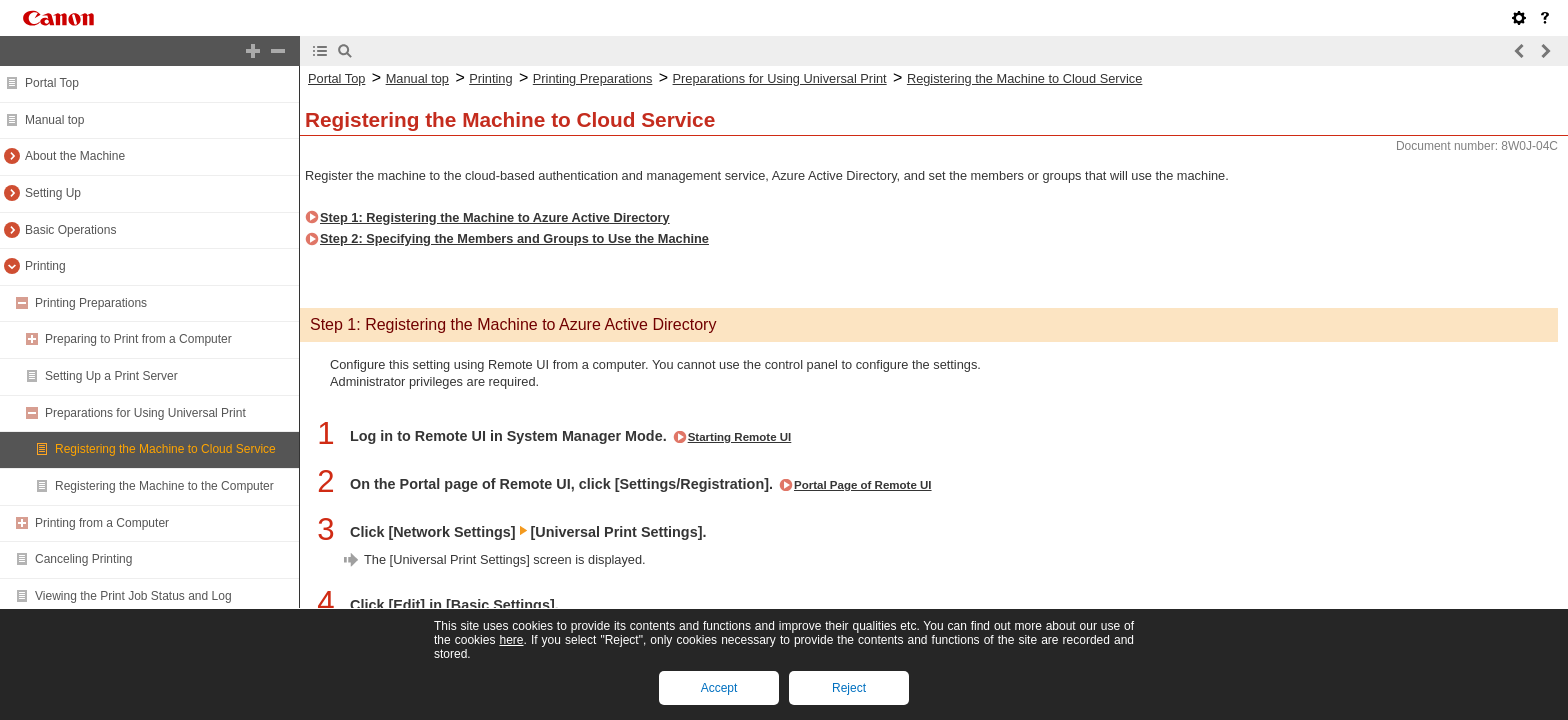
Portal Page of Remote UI (863, 485)
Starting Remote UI (740, 437)
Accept (719, 688)
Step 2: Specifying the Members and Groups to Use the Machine (514, 238)
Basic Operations (70, 230)
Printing (45, 266)
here (511, 640)
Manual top (54, 120)
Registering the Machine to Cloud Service (165, 449)
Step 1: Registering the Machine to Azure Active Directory (495, 217)
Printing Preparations (91, 303)
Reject (849, 688)
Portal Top (52, 83)
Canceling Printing (83, 559)
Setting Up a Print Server (111, 376)
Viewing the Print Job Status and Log (133, 596)
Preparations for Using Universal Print (145, 413)
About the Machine (75, 156)
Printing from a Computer (102, 523)
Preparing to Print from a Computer (138, 339)
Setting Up (53, 193)
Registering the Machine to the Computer (164, 486)
